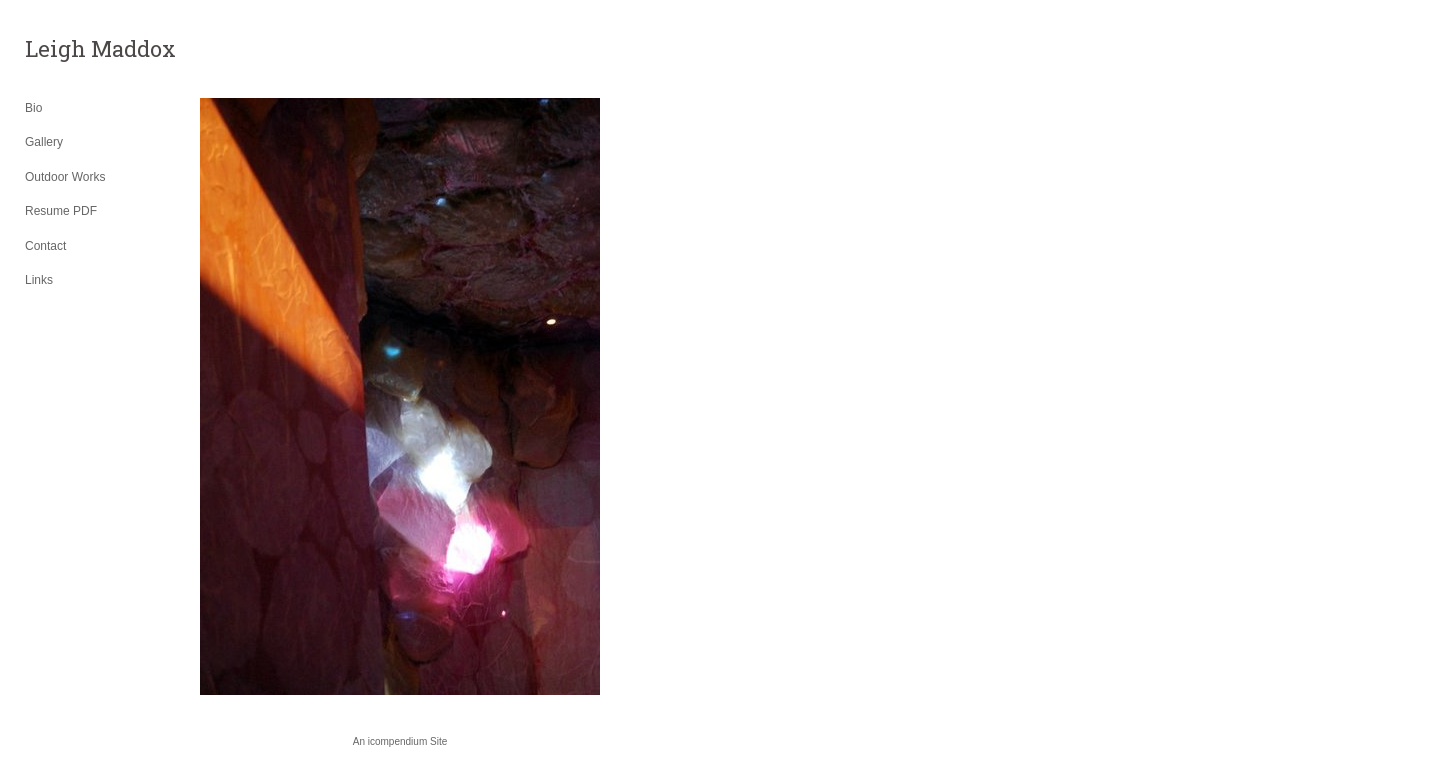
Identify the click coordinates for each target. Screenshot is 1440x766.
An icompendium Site (400, 741)
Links (39, 280)
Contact (45, 246)
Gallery (44, 142)
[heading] (75, 49)
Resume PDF (61, 211)
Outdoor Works (65, 177)
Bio (33, 108)
